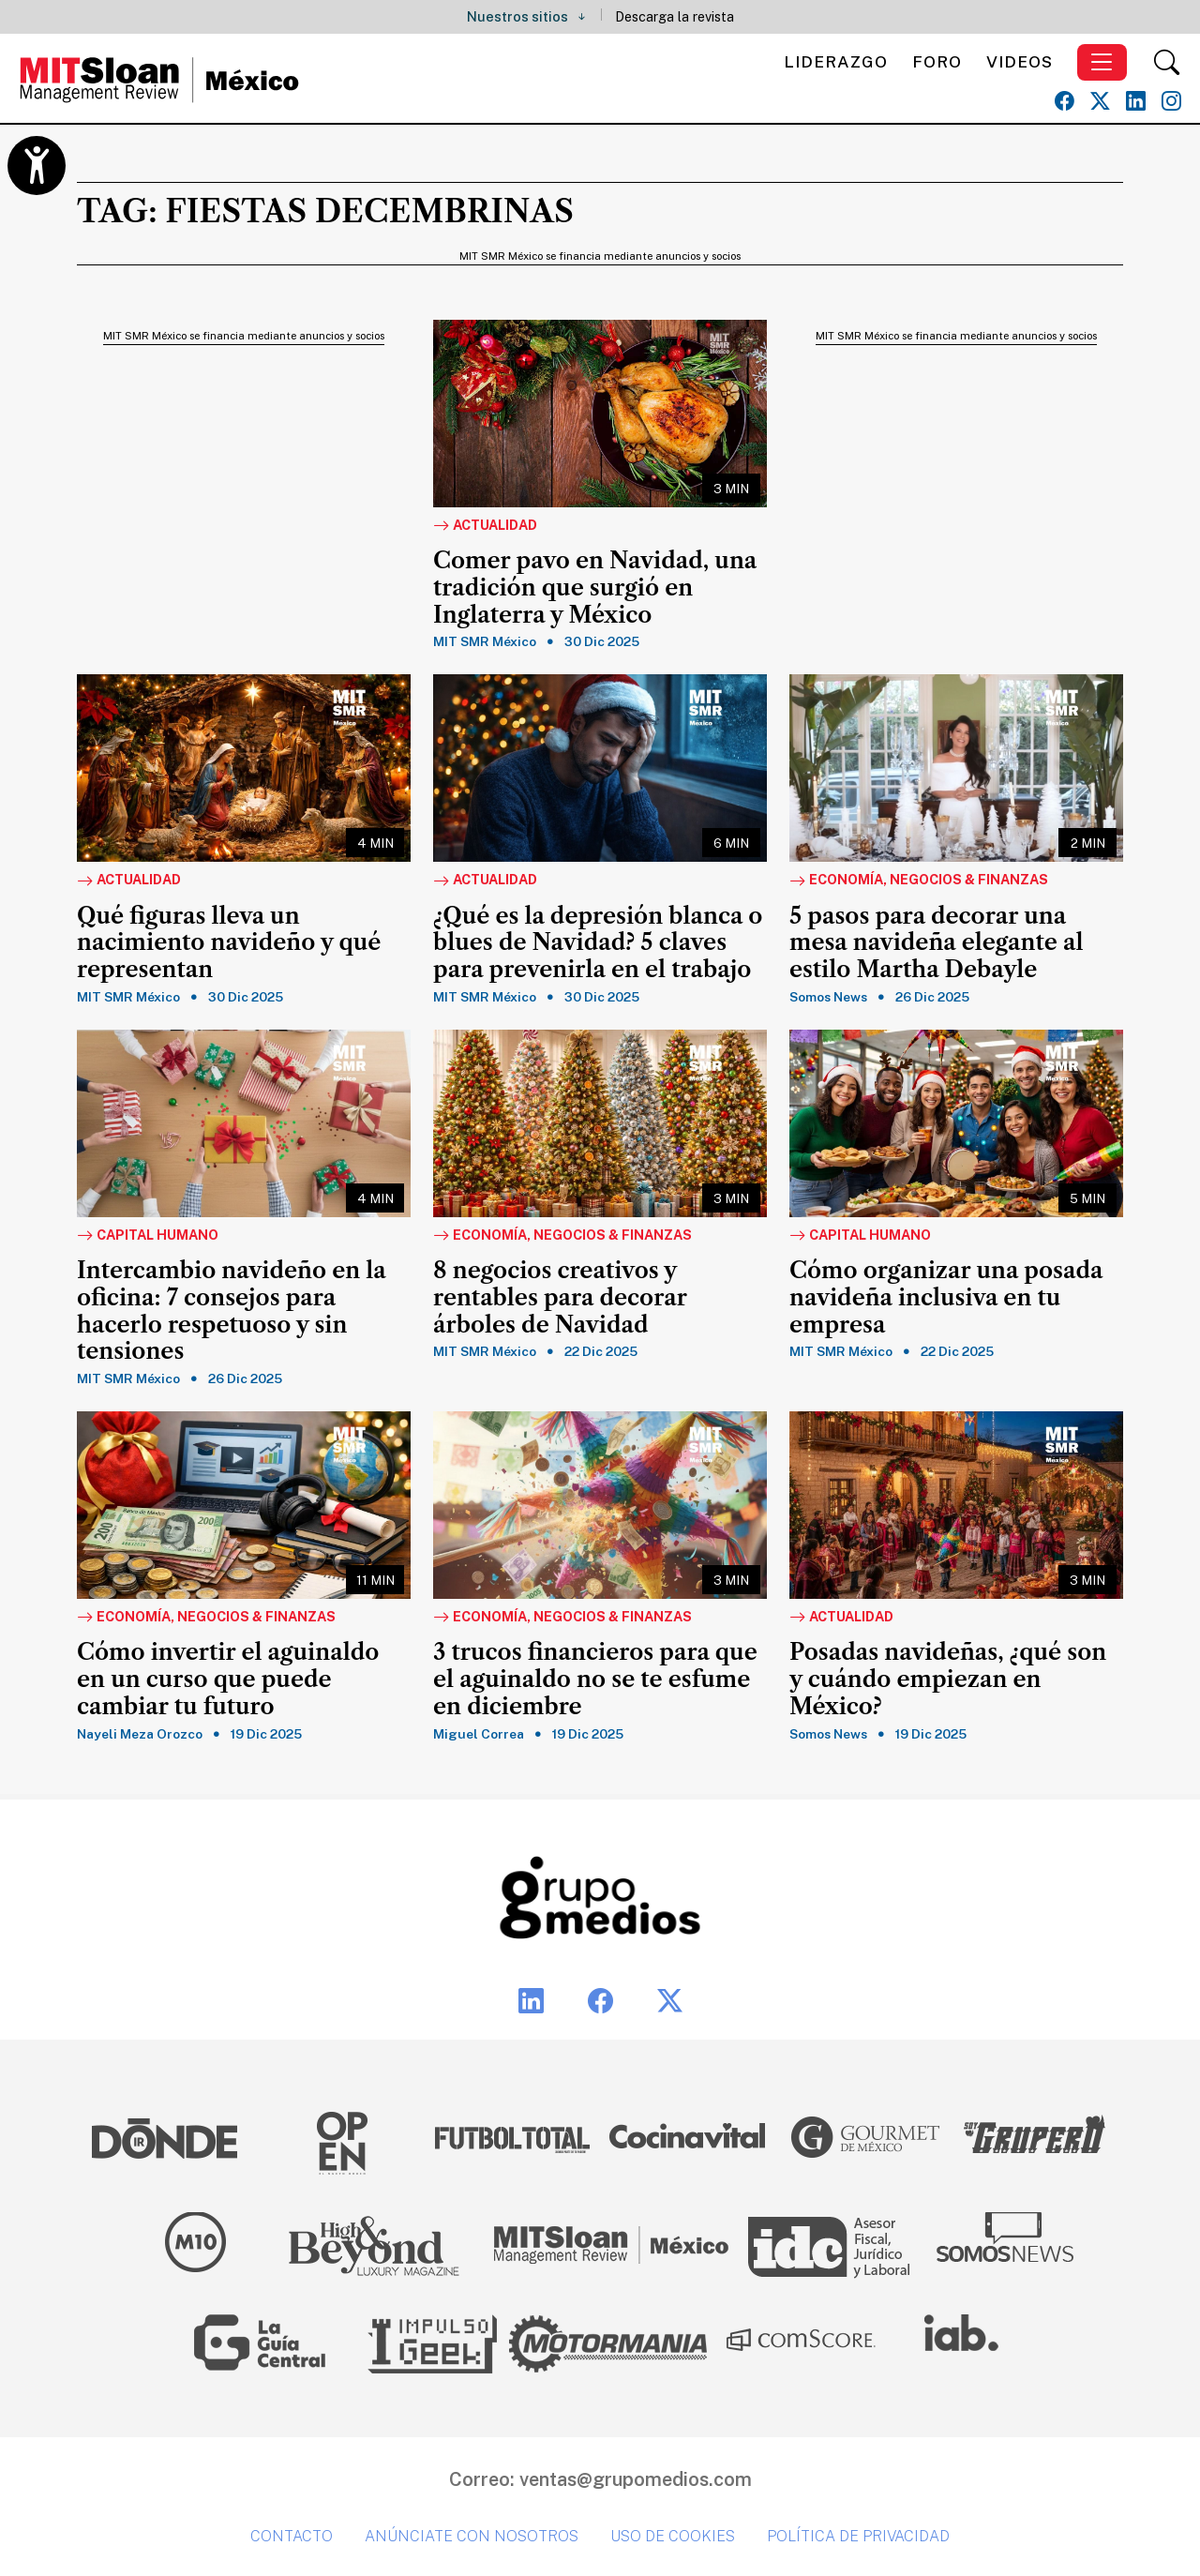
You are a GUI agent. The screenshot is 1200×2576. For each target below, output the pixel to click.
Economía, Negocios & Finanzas (918, 880)
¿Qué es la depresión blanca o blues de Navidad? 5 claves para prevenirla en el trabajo (597, 943)
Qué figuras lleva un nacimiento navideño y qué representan (229, 943)
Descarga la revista (674, 16)
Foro (937, 61)
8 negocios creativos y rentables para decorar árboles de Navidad (560, 1298)
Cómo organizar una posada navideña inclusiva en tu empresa (945, 1298)
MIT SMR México (484, 641)
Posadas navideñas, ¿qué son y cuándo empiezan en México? (947, 1679)
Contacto (291, 2536)
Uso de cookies (672, 2536)
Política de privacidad (858, 2536)
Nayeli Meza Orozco (139, 1733)
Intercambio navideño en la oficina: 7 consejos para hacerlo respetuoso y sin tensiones (231, 1311)
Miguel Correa (478, 1733)
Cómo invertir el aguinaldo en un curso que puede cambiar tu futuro (228, 1679)
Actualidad (485, 526)
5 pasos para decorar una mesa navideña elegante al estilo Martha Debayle (936, 943)
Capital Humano (147, 1236)
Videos (1019, 61)
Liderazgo (836, 61)
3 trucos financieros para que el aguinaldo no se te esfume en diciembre (595, 1679)
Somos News (828, 996)
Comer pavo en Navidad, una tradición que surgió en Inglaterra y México (595, 588)
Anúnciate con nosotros (471, 2536)
